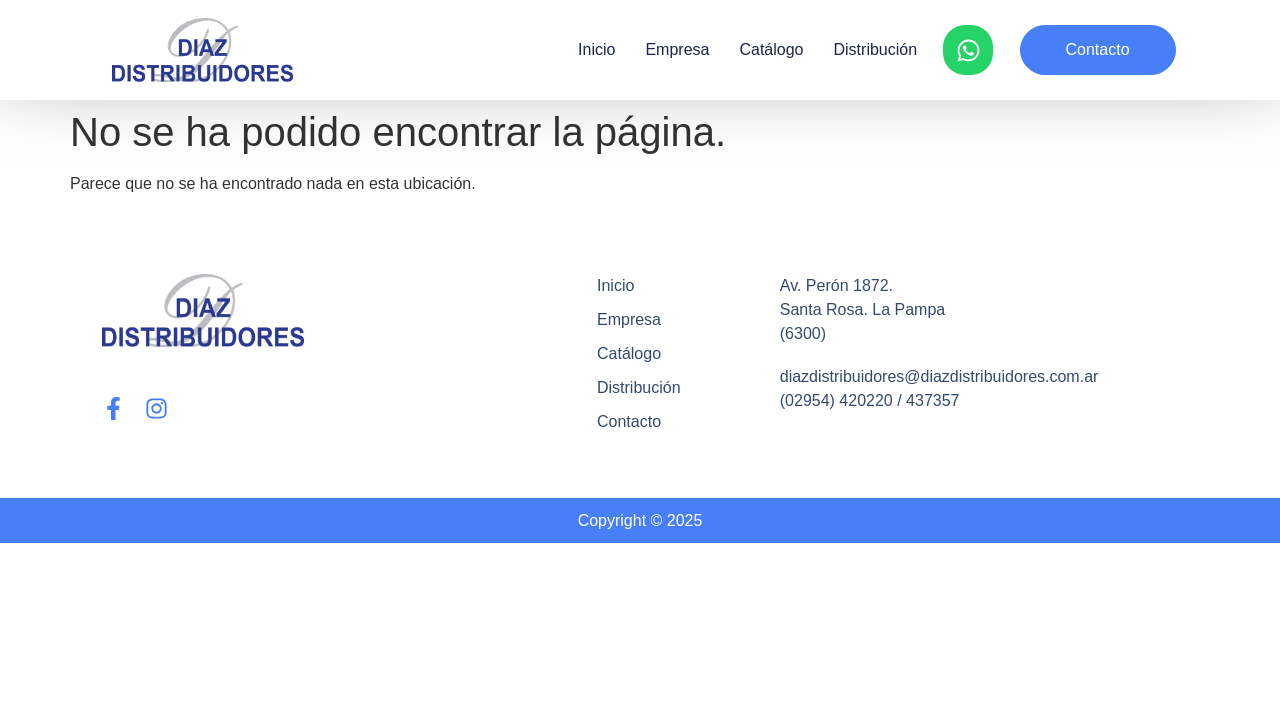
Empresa (677, 49)
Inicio (596, 49)
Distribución (876, 49)
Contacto (629, 421)
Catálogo (771, 49)
